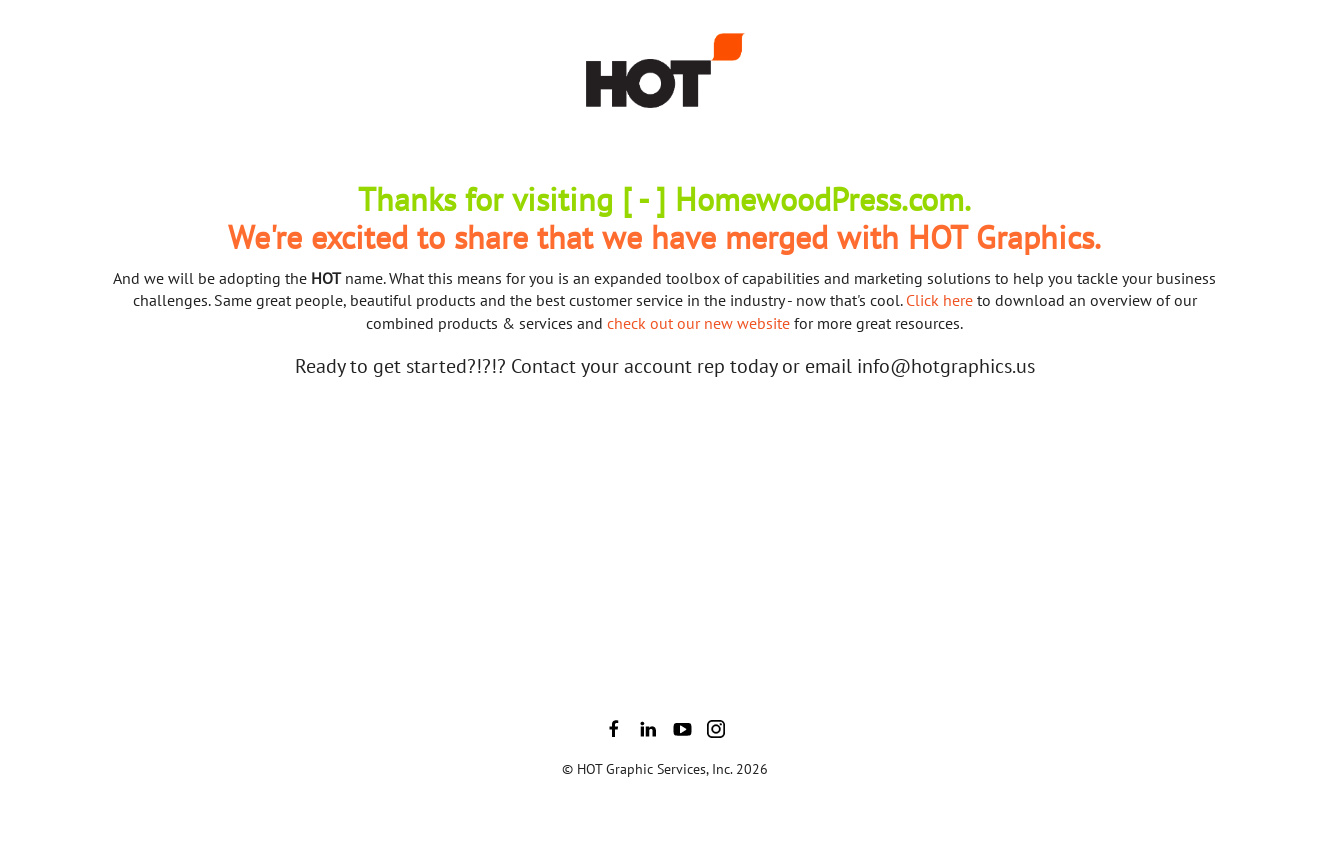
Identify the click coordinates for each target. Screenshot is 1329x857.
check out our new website (698, 323)
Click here (939, 300)
